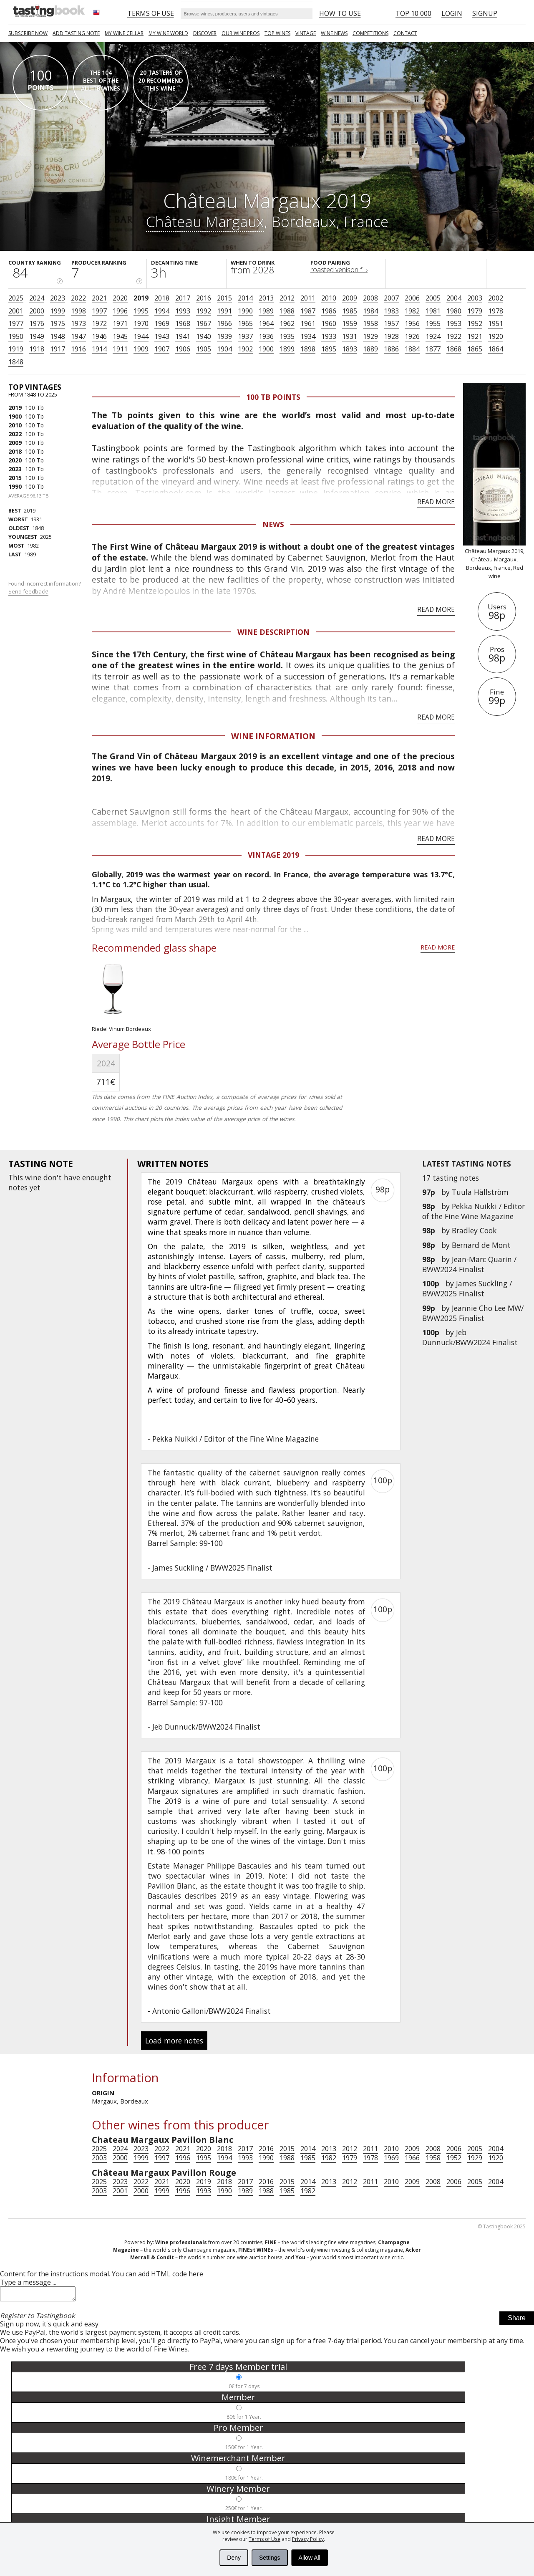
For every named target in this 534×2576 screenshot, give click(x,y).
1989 (266, 311)
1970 (141, 323)
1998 (78, 311)
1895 (328, 349)
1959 (349, 323)
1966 (224, 323)
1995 (141, 311)
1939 (224, 336)
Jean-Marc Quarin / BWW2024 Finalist (469, 1264)
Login (451, 13)
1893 (349, 349)
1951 (495, 323)
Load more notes (174, 2041)
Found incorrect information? (45, 587)
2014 (245, 298)
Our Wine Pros (240, 33)
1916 (78, 349)
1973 (78, 323)
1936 (266, 336)
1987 (307, 311)
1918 (36, 349)
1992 (203, 311)
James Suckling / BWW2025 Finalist (467, 1288)
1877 (433, 349)
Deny (234, 2557)
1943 (161, 336)
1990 (245, 311)
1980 (453, 311)
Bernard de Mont (481, 1245)
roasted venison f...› (339, 269)
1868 (453, 349)
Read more (436, 501)
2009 (349, 298)
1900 (266, 349)
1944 (141, 336)
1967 (203, 323)
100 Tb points (273, 397)
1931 (349, 336)
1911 (120, 349)
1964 (266, 323)
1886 (391, 349)
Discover (205, 33)
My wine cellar (124, 33)
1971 (120, 323)
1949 (36, 336)
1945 (120, 336)
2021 (99, 298)
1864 (495, 349)
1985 (349, 311)
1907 (161, 349)
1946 (99, 336)
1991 (224, 311)
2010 (328, 298)
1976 (36, 323)
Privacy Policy (308, 2539)
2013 (266, 298)
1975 (57, 323)
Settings (269, 2557)
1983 (391, 311)
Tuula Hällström (480, 1192)
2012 (287, 298)
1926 (412, 336)
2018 (161, 298)
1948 (57, 336)
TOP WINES (277, 33)
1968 (182, 323)
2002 (495, 298)
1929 (370, 336)
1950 (15, 336)
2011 (307, 298)
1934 (307, 336)
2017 (182, 298)
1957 (391, 323)
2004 (453, 298)
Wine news (334, 33)
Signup (484, 13)
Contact (405, 33)
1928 (391, 336)
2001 (15, 311)
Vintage (305, 33)
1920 (495, 336)
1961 (307, 323)
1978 (495, 311)
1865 (474, 349)
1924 (433, 336)
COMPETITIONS (370, 33)
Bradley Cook (474, 1230)
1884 (412, 349)
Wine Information (273, 736)
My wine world (168, 33)
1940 (203, 336)
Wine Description (273, 632)
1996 (120, 311)
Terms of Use (264, 2539)
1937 (245, 336)
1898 (307, 349)
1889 (370, 349)
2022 (78, 298)
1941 (182, 336)
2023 (57, 298)
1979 (474, 311)
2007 (391, 298)
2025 (15, 298)
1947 (78, 336)
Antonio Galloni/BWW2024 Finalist (211, 2011)
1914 (99, 349)
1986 (328, 311)
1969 (161, 323)
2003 (474, 298)
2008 (370, 298)
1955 (433, 323)
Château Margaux (205, 221)
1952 (474, 323)
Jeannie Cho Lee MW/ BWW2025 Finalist (473, 1313)
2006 (412, 298)
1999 (57, 311)
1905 (203, 349)
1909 (141, 349)
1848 (15, 361)
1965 (245, 323)
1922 (453, 336)
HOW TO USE (340, 13)
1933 (328, 336)
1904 (224, 349)
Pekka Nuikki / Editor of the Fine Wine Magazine (473, 1211)
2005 (433, 298)
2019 (141, 298)
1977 (15, 323)
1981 (433, 311)
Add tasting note (76, 33)
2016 (203, 298)
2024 (36, 298)
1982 (412, 311)
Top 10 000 (413, 13)
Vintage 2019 (273, 855)
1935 (287, 336)
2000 (36, 311)
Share (517, 2320)
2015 (224, 298)
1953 (453, 323)
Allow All (309, 2557)
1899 (287, 349)
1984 (370, 311)
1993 (182, 311)
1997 (99, 311)
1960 (328, 323)
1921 (474, 336)
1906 (182, 349)
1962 (287, 323)
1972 (99, 323)
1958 (370, 323)
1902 (245, 349)
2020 (120, 298)
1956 (412, 323)
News (273, 524)
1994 (161, 311)
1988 (287, 311)
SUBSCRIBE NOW (28, 33)
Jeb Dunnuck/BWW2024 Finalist (470, 1337)
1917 (57, 349)
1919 (15, 349)
